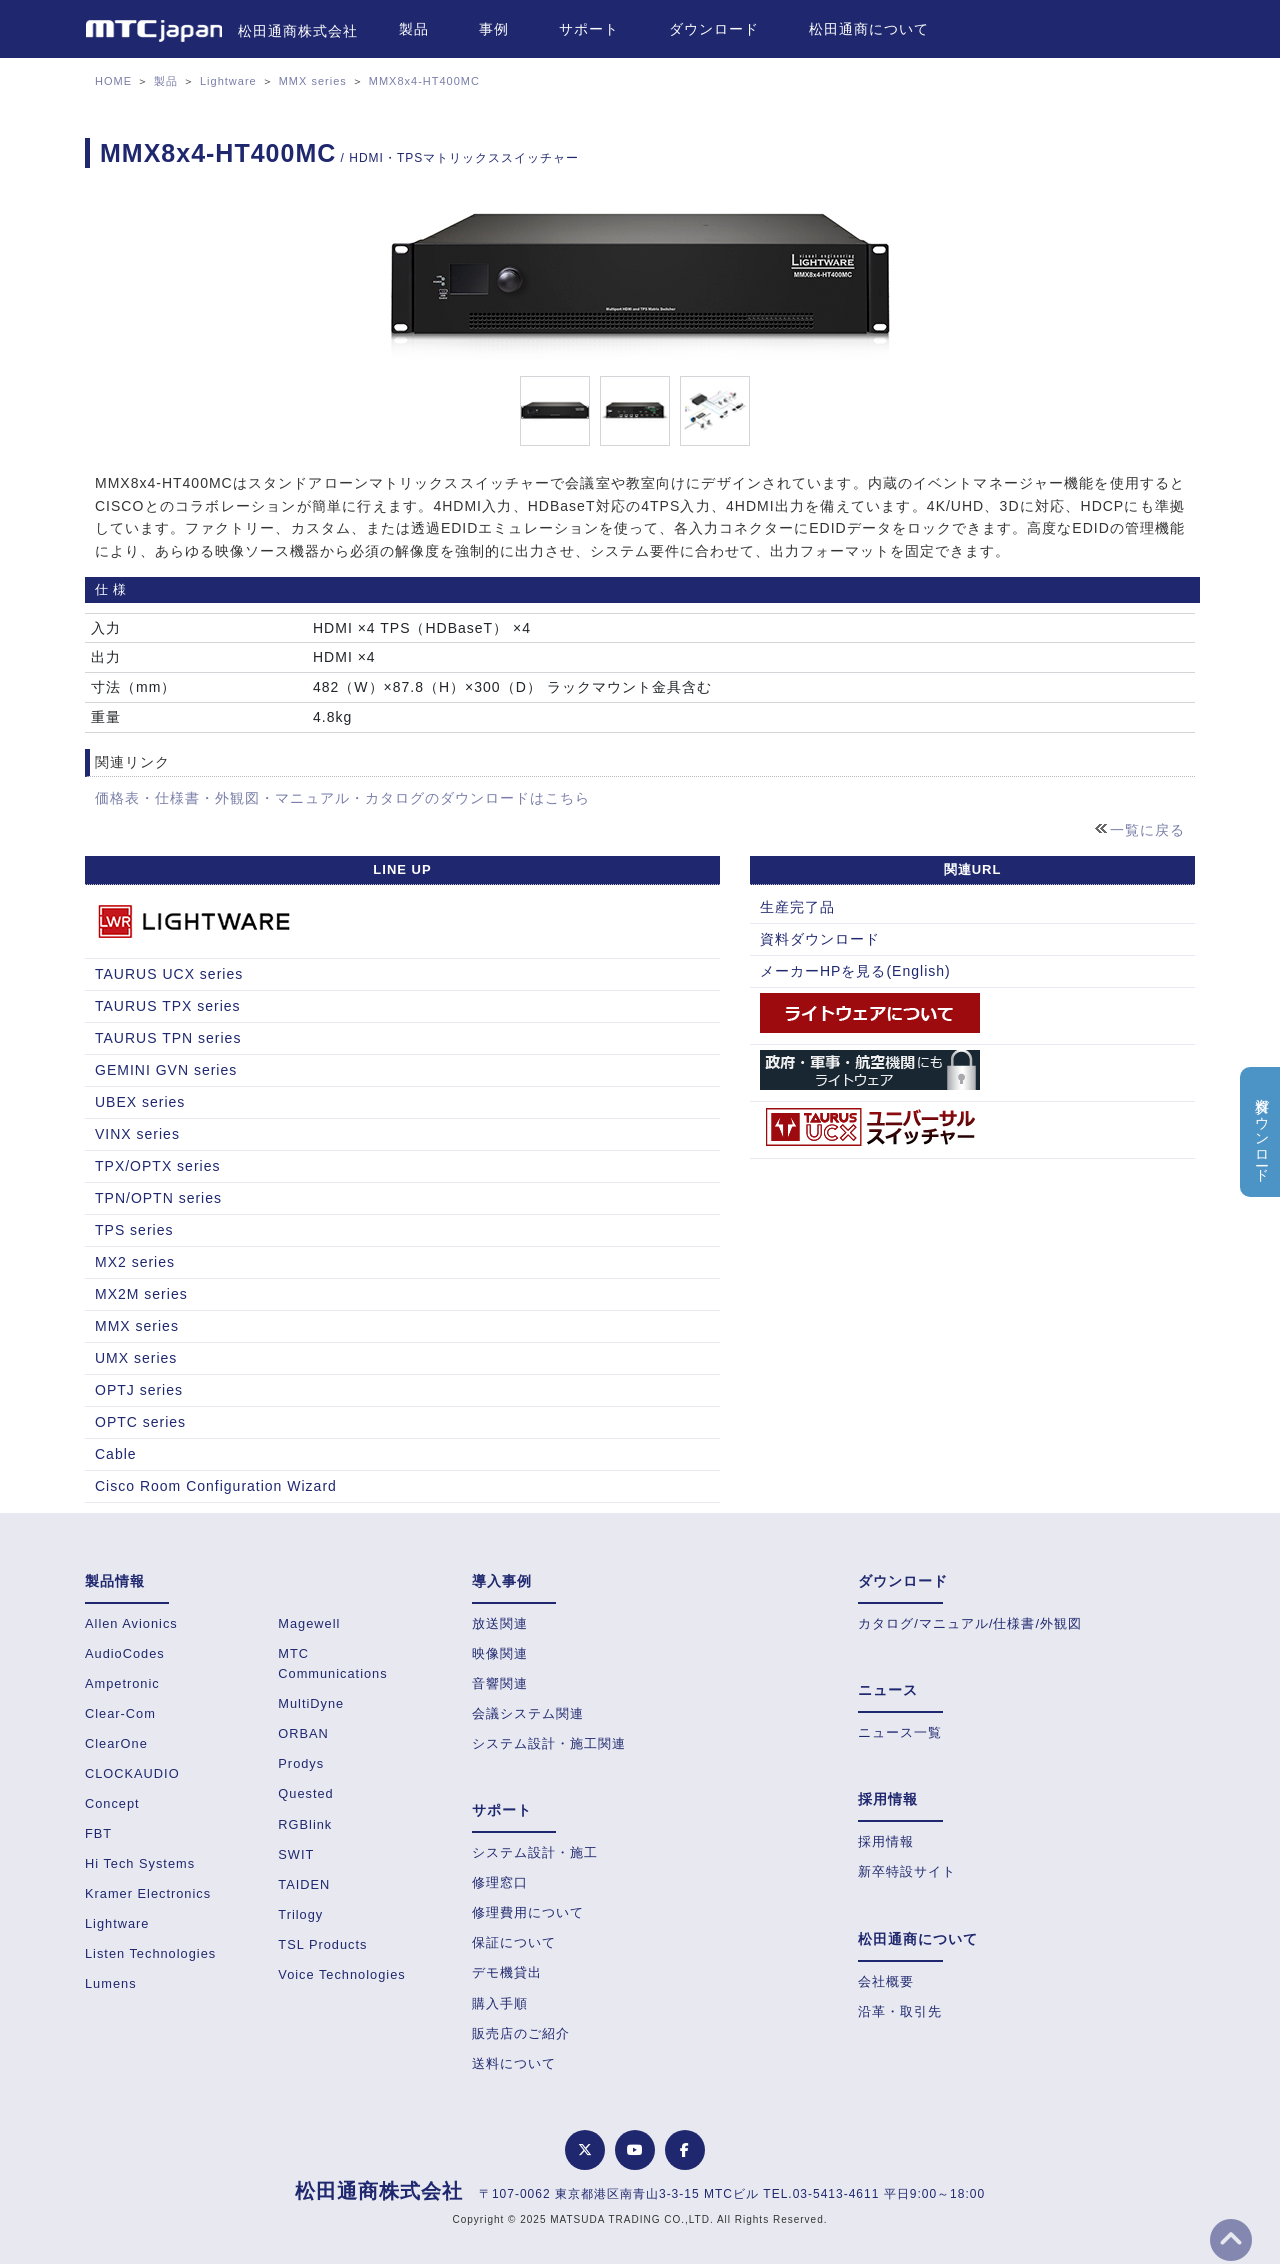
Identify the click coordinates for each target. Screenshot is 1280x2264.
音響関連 (500, 1683)
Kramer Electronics (148, 1893)
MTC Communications (332, 1663)
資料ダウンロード (820, 939)
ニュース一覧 (900, 1732)
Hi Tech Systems (140, 1863)
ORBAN (303, 1733)
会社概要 (886, 1981)
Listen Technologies (150, 1953)
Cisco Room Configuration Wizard (216, 1486)
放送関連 (500, 1623)
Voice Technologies (341, 1974)
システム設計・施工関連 (549, 1743)
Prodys (301, 1763)
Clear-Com (120, 1713)
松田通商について (869, 29)
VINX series (137, 1134)
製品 (414, 29)
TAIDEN (304, 1884)
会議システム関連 (528, 1713)
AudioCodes (125, 1653)
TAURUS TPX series (168, 1006)
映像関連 (500, 1653)
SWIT (296, 1854)
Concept (112, 1803)
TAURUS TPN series (168, 1038)
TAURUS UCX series (169, 974)
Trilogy (300, 1914)
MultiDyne (311, 1703)
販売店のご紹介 (521, 2033)
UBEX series (140, 1102)
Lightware (228, 81)
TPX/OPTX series (157, 1166)
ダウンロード (714, 29)
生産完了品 (797, 907)
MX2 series (135, 1262)
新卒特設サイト (907, 1871)
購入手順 (500, 2003)
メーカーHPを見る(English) (855, 971)
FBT (98, 1833)
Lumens (111, 1983)
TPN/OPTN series (158, 1198)
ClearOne (116, 1743)
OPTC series (140, 1422)
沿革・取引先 (900, 2011)
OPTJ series (139, 1390)
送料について (514, 2063)
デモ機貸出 (507, 1972)
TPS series (134, 1230)
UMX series (136, 1358)
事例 (494, 29)
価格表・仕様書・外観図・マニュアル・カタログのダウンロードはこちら (342, 798)
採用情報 (886, 1841)
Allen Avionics (131, 1623)
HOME (113, 81)
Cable (116, 1454)
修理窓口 (500, 1882)
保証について (514, 1942)
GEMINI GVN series (166, 1070)
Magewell (309, 1623)
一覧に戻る (1147, 830)
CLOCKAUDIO (132, 1773)
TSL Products (322, 1944)
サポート (589, 29)
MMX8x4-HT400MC (424, 81)
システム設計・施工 (535, 1852)
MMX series (313, 81)
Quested (305, 1793)
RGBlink (305, 1824)
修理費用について (528, 1912)
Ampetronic (122, 1683)
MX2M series (141, 1294)
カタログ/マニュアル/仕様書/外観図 (970, 1623)
